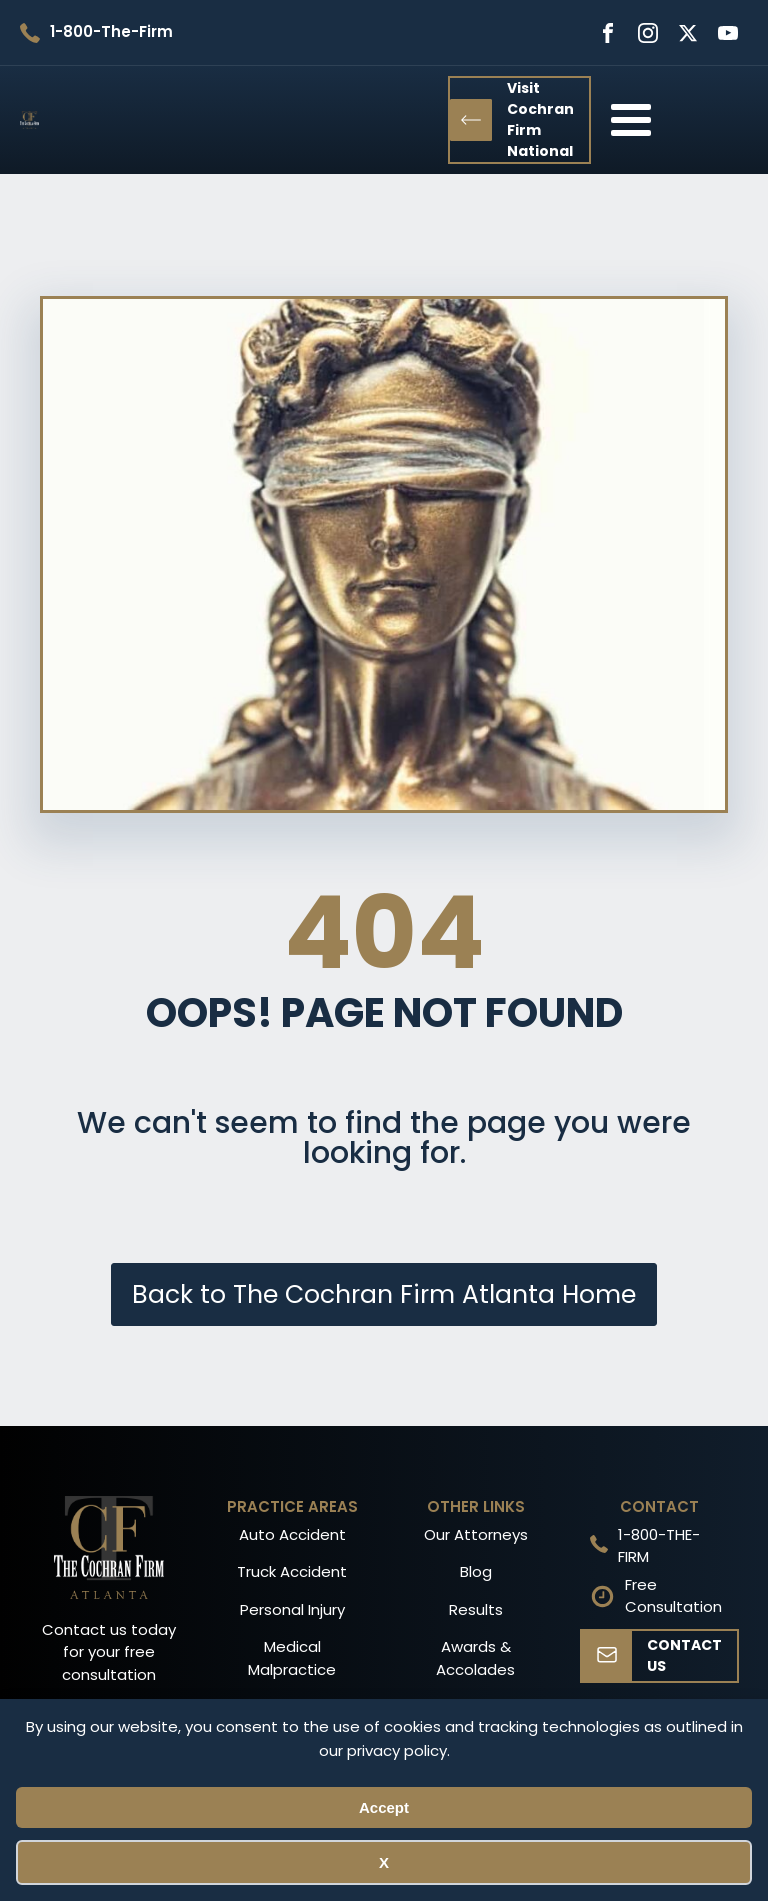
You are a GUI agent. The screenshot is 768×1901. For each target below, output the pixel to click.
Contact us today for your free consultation (109, 1652)
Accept (384, 1807)
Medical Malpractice (292, 1658)
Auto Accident (292, 1534)
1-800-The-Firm (111, 31)
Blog (476, 1571)
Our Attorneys (476, 1534)
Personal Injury (292, 1609)
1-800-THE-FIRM (659, 1546)
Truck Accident (292, 1571)
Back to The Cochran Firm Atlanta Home (384, 1294)
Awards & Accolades (475, 1658)
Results (476, 1609)
